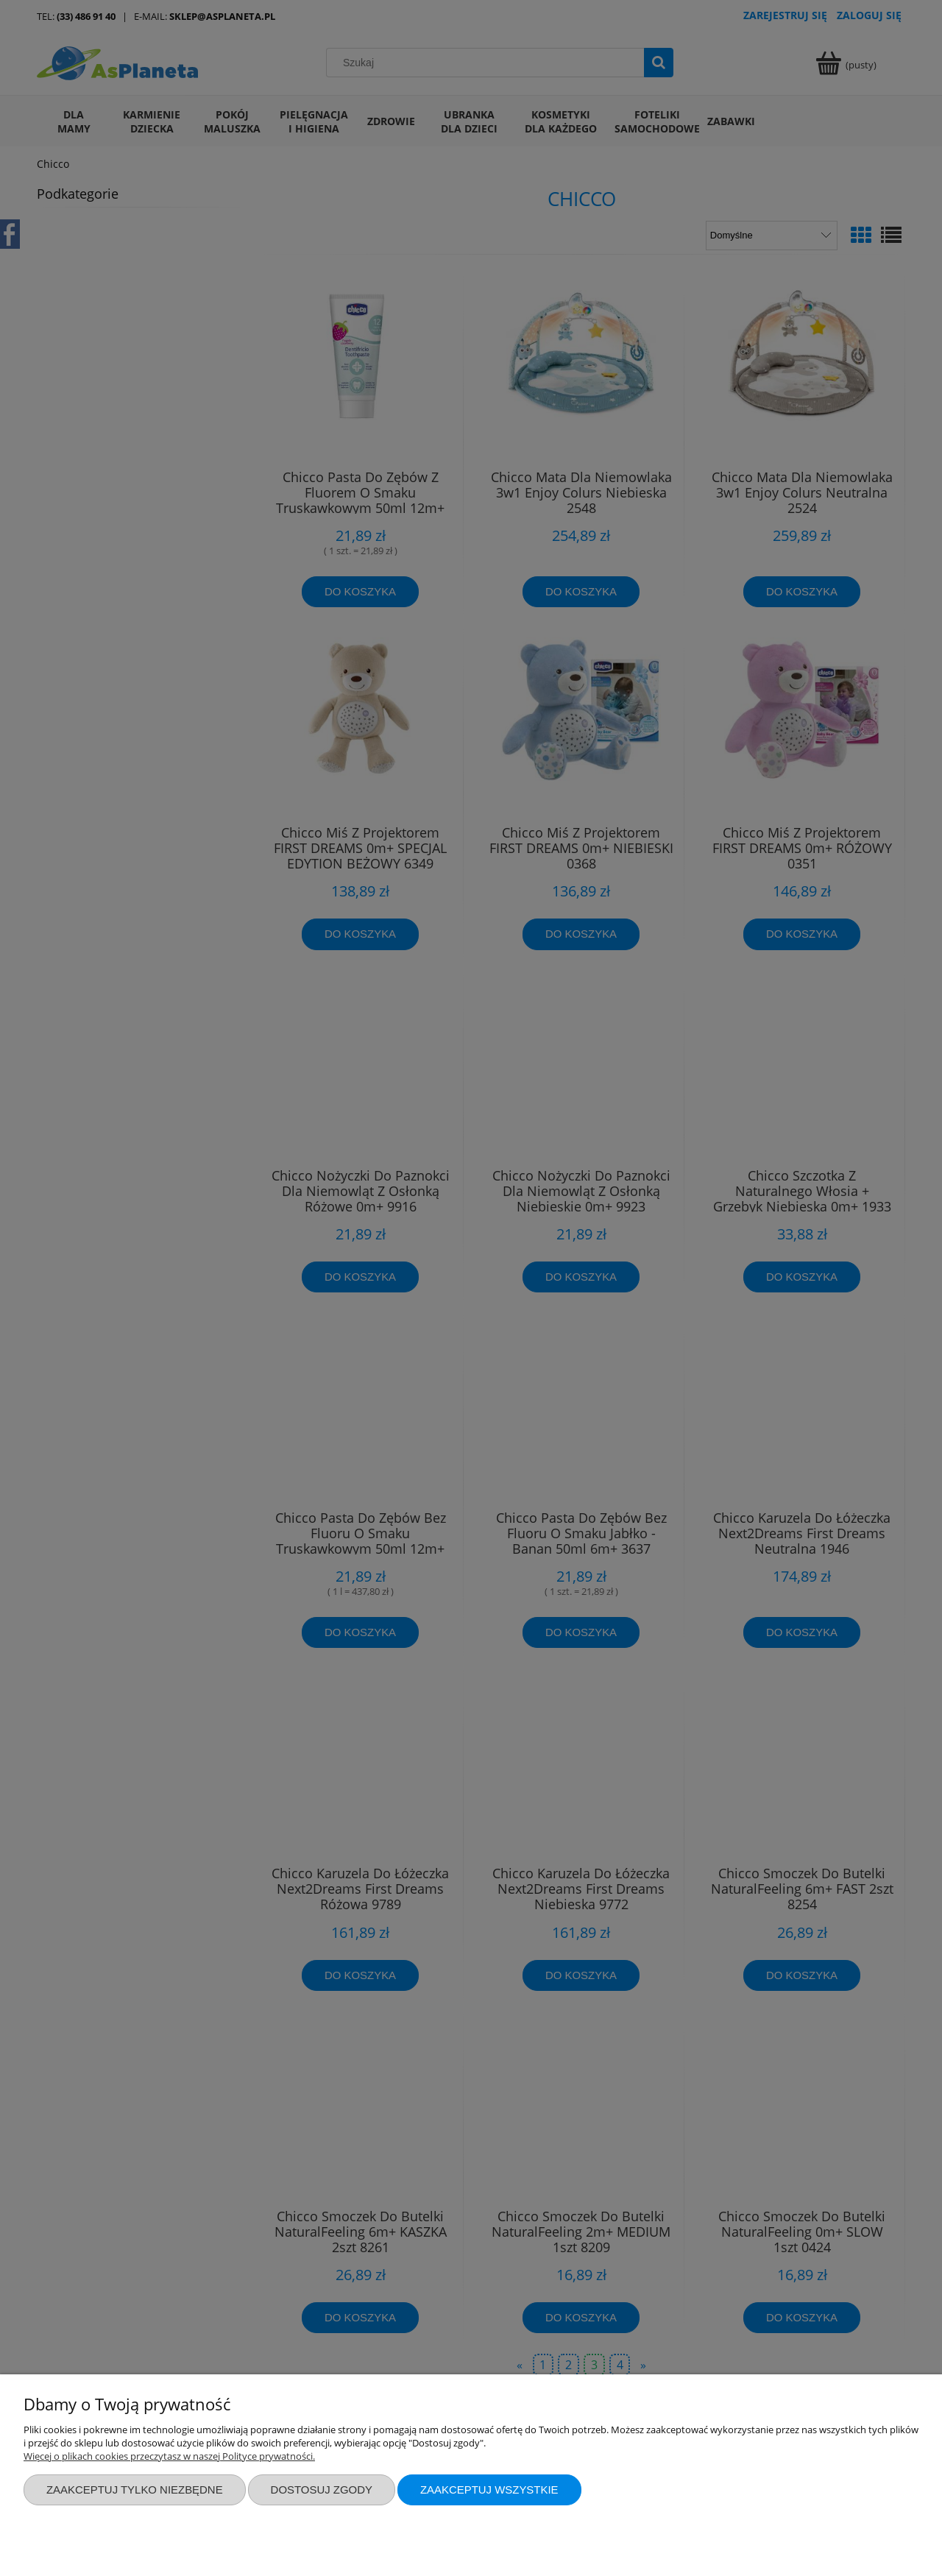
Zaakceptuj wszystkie (489, 2489)
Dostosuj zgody (321, 2489)
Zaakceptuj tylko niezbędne (134, 2489)
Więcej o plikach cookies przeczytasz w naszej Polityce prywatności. (169, 2456)
